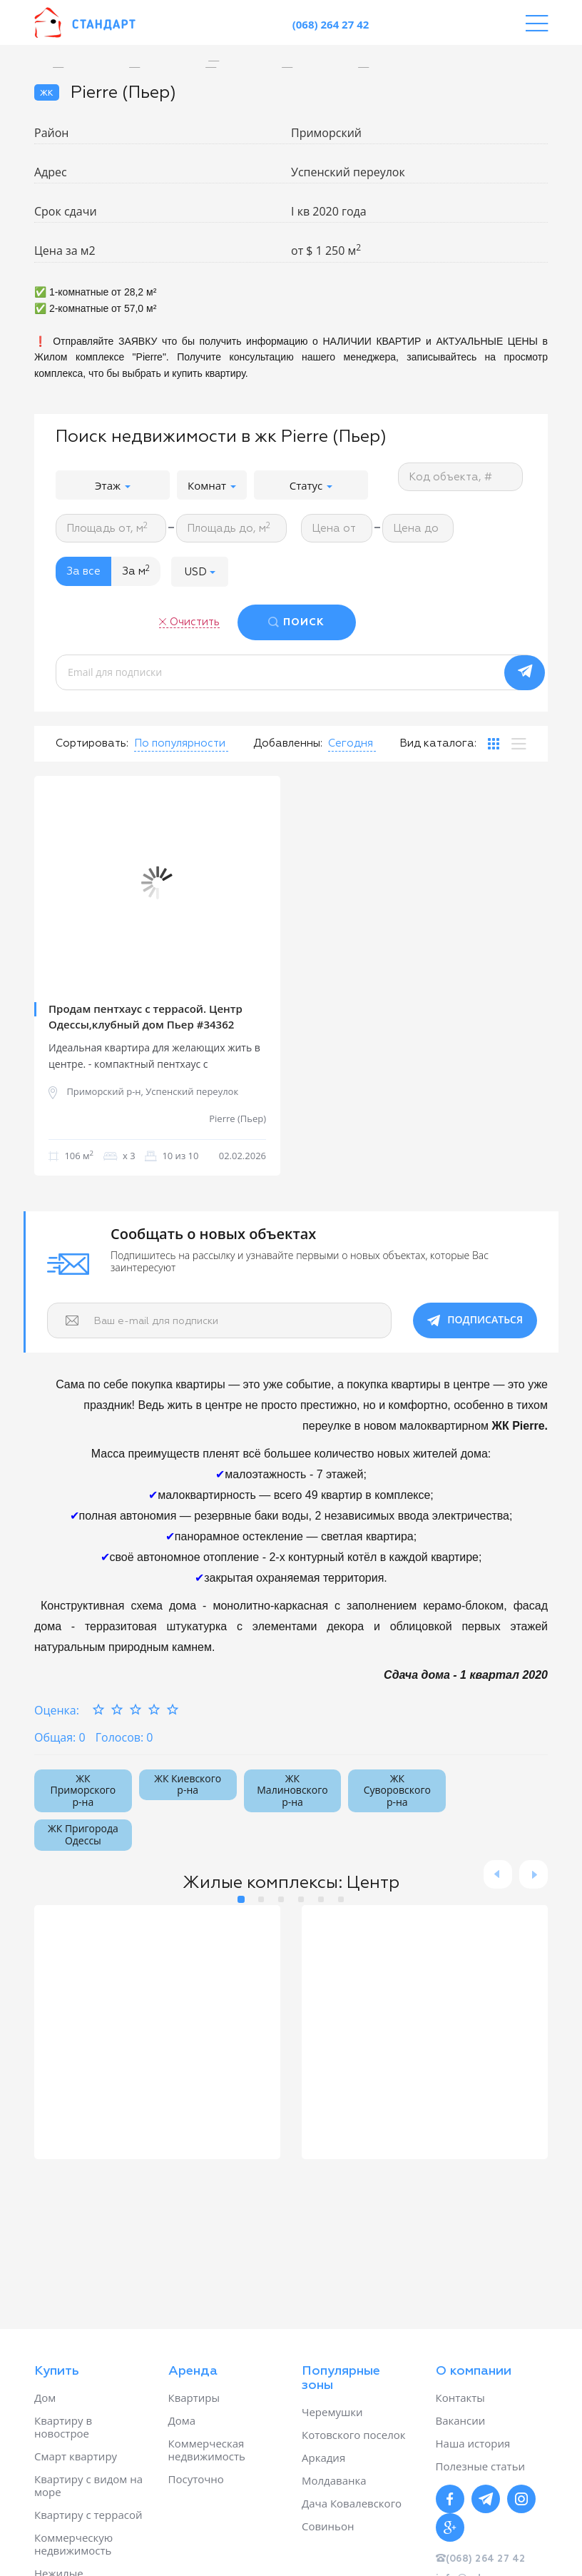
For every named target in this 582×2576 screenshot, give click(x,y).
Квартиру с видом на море (88, 2485)
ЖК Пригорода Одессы (83, 1834)
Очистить (195, 622)
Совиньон (328, 2526)
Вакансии (461, 2420)
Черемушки (332, 2412)
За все (83, 571)
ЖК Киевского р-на (187, 1784)
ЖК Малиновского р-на (292, 1790)
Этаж (113, 485)
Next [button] (259, 883)
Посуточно (196, 2479)
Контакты (460, 2397)
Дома (182, 2420)
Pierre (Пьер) (237, 1119)
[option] (157, 883)
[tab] (493, 743)
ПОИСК (304, 622)
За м (136, 571)
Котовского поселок (354, 2435)
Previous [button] (55, 883)
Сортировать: (92, 743)
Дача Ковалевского (352, 2503)
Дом (45, 2397)
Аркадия (323, 2457)
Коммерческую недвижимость (73, 2543)
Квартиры (194, 2397)
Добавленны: (287, 743)
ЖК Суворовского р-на (397, 1790)
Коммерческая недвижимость (206, 2449)
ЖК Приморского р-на (83, 1790)
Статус (311, 485)
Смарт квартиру (75, 2456)
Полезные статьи (481, 2466)
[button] (199, 571)
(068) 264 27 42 (330, 24)
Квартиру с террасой (88, 2514)
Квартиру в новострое (63, 2426)
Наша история (473, 2443)
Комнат (212, 485)
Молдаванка (334, 2480)
